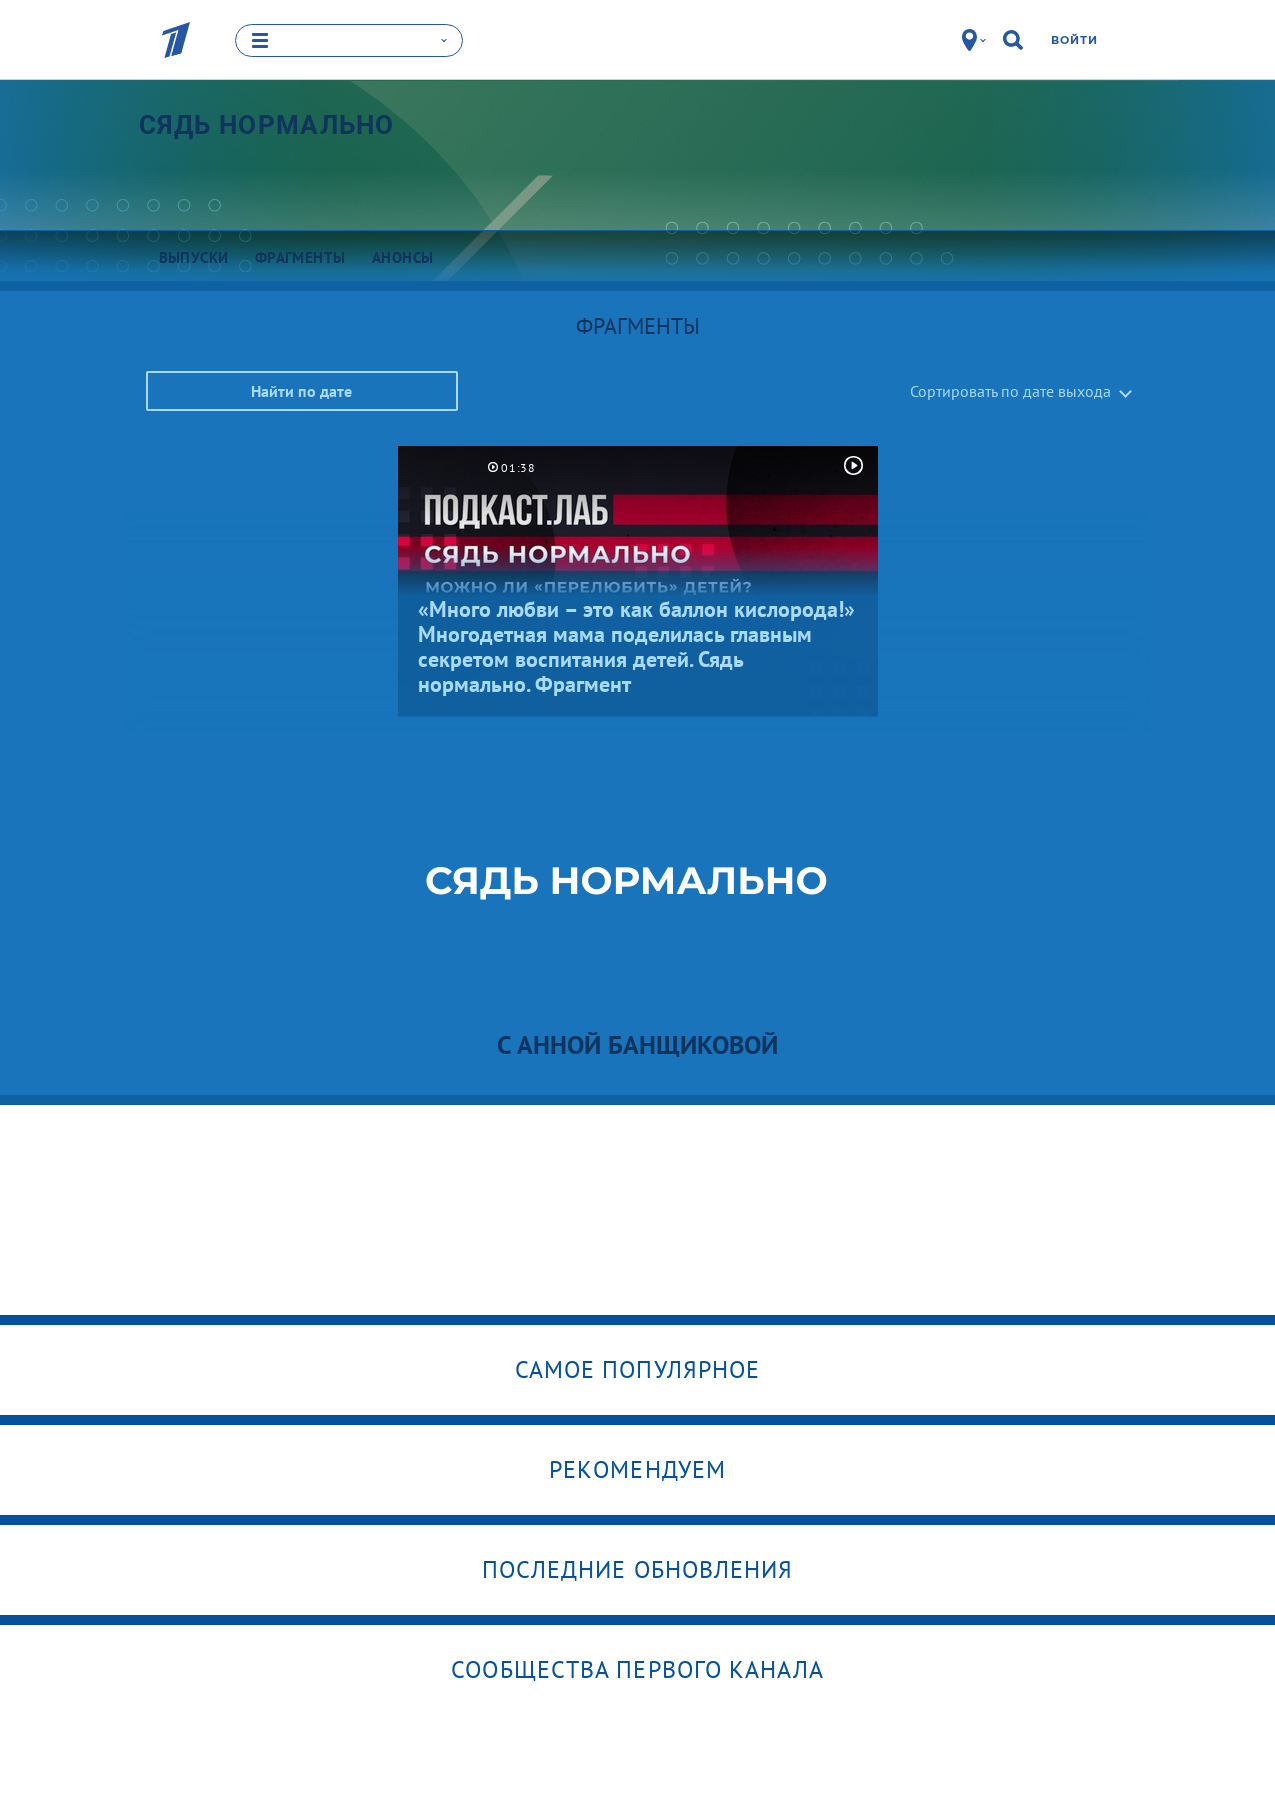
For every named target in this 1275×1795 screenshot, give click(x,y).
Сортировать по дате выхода (1010, 391)
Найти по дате (301, 391)
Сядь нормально (267, 125)
